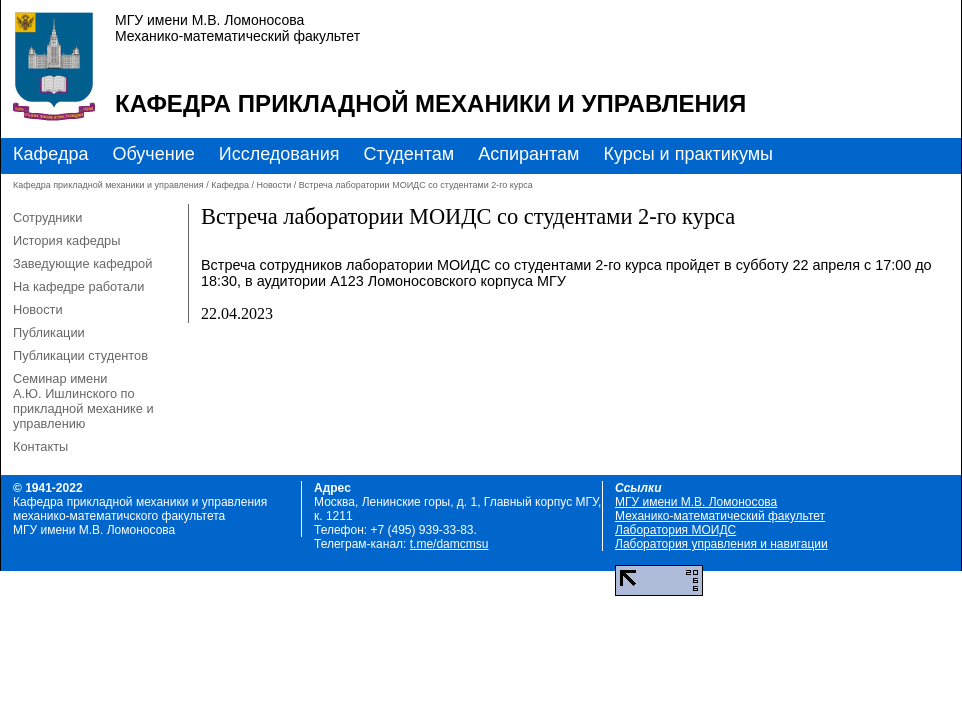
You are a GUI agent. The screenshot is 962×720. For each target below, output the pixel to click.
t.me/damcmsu (449, 544)
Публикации (49, 332)
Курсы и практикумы (688, 154)
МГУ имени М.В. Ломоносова (696, 502)
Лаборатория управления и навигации (721, 544)
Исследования (279, 154)
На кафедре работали (78, 286)
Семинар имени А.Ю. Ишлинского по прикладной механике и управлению (83, 401)
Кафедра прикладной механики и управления (430, 103)
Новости (273, 185)
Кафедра (50, 154)
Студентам (408, 154)
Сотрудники (47, 217)
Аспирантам (528, 154)
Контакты (40, 446)
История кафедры (66, 240)
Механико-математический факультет (720, 516)
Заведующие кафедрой (82, 263)
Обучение (153, 154)
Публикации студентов (80, 355)
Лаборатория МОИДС (675, 530)
